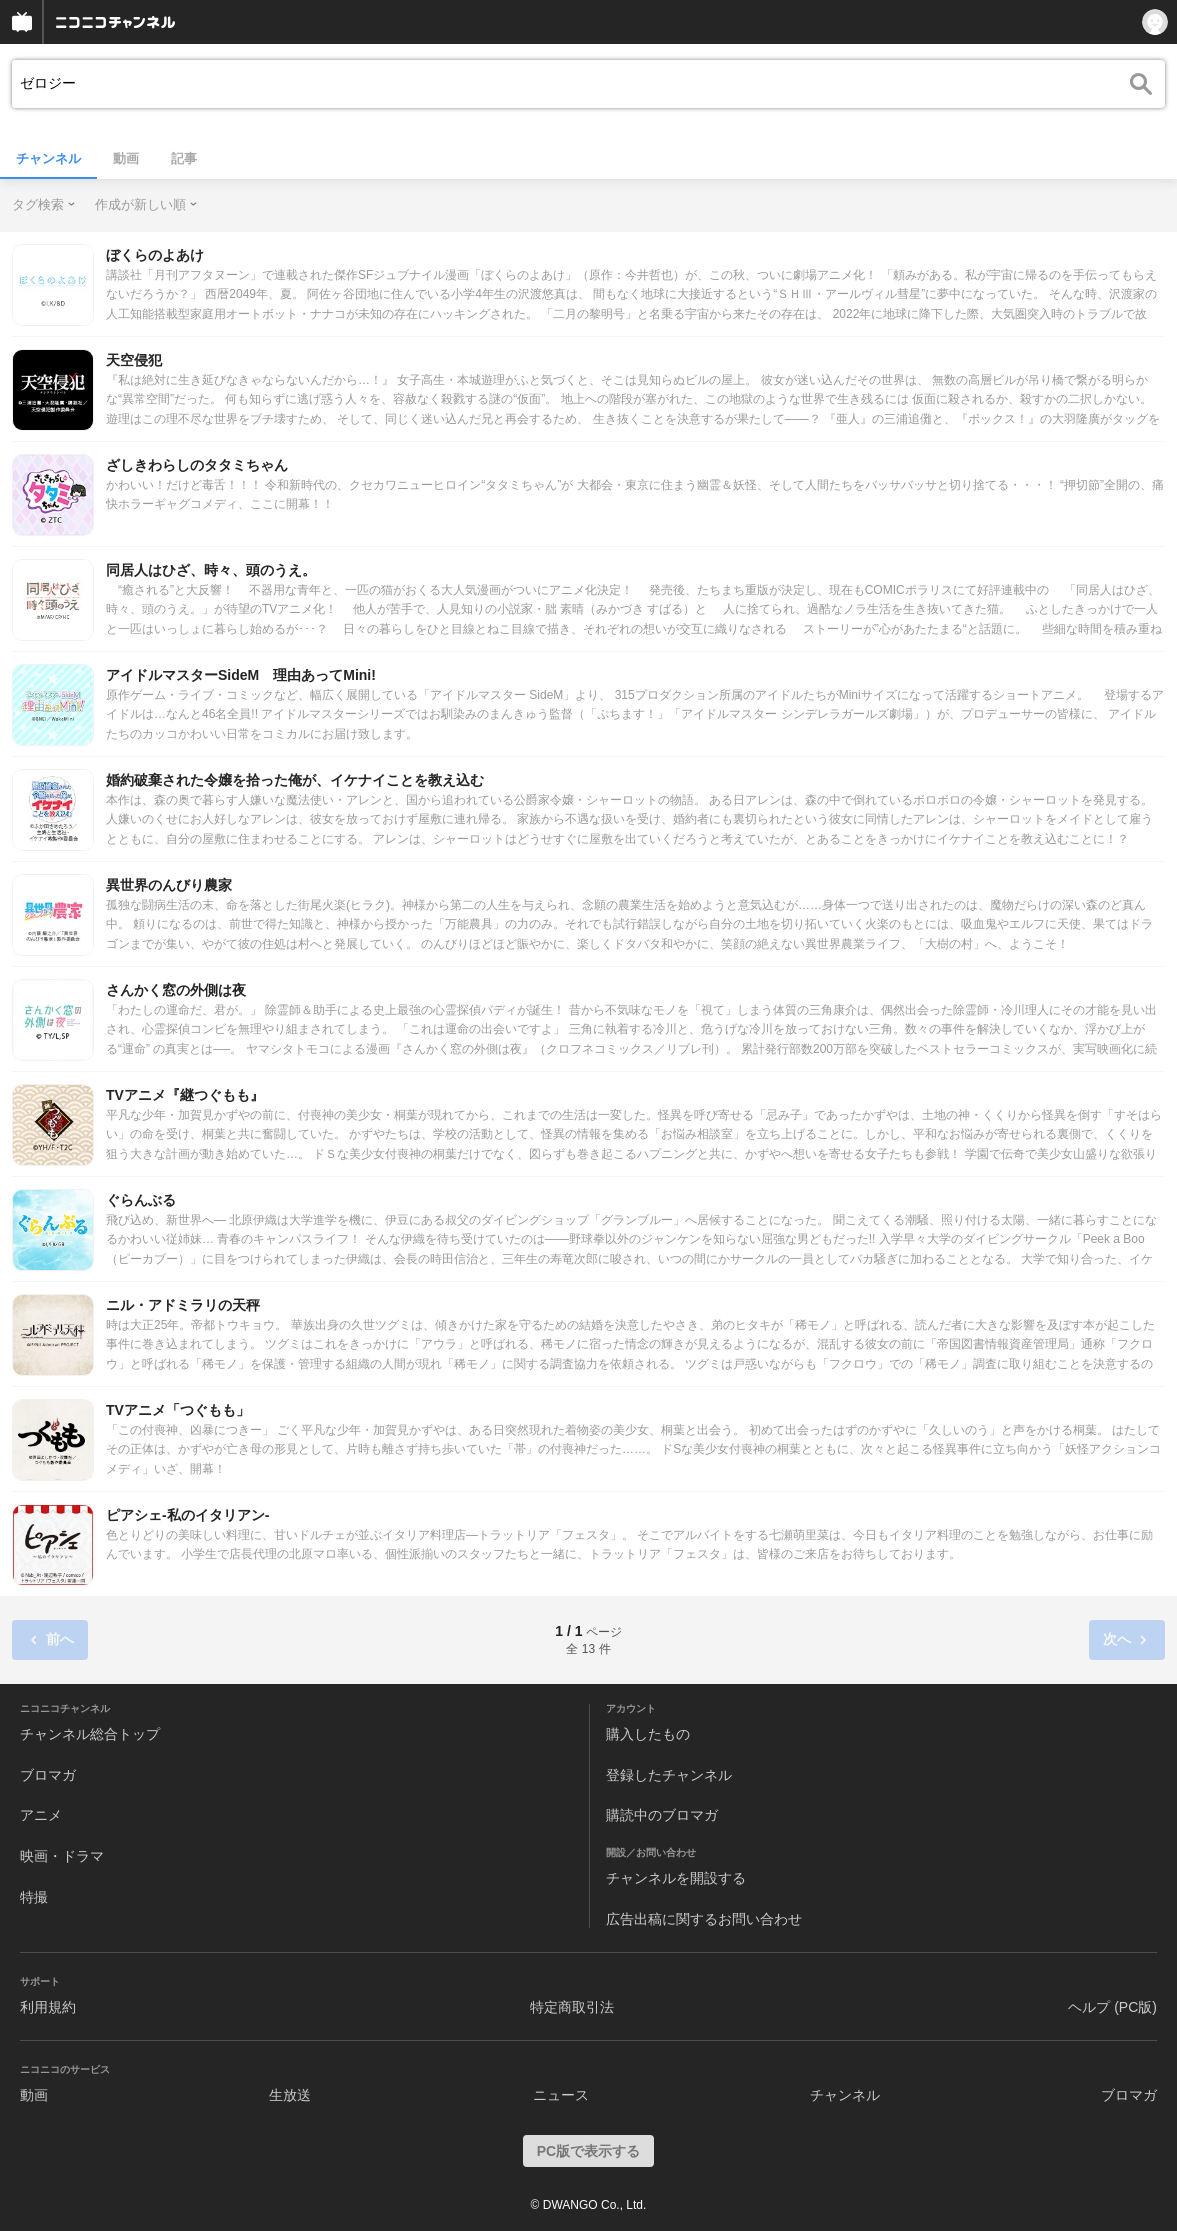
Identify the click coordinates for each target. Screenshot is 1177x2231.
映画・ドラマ (62, 1856)
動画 (126, 158)
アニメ (41, 1815)
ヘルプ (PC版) (1112, 2007)
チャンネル (48, 158)
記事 (184, 158)
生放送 (290, 2095)
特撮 (34, 1897)
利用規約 (48, 2007)
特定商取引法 (572, 2007)
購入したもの (648, 1734)
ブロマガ (48, 1775)
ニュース (561, 2095)
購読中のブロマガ (662, 1815)
